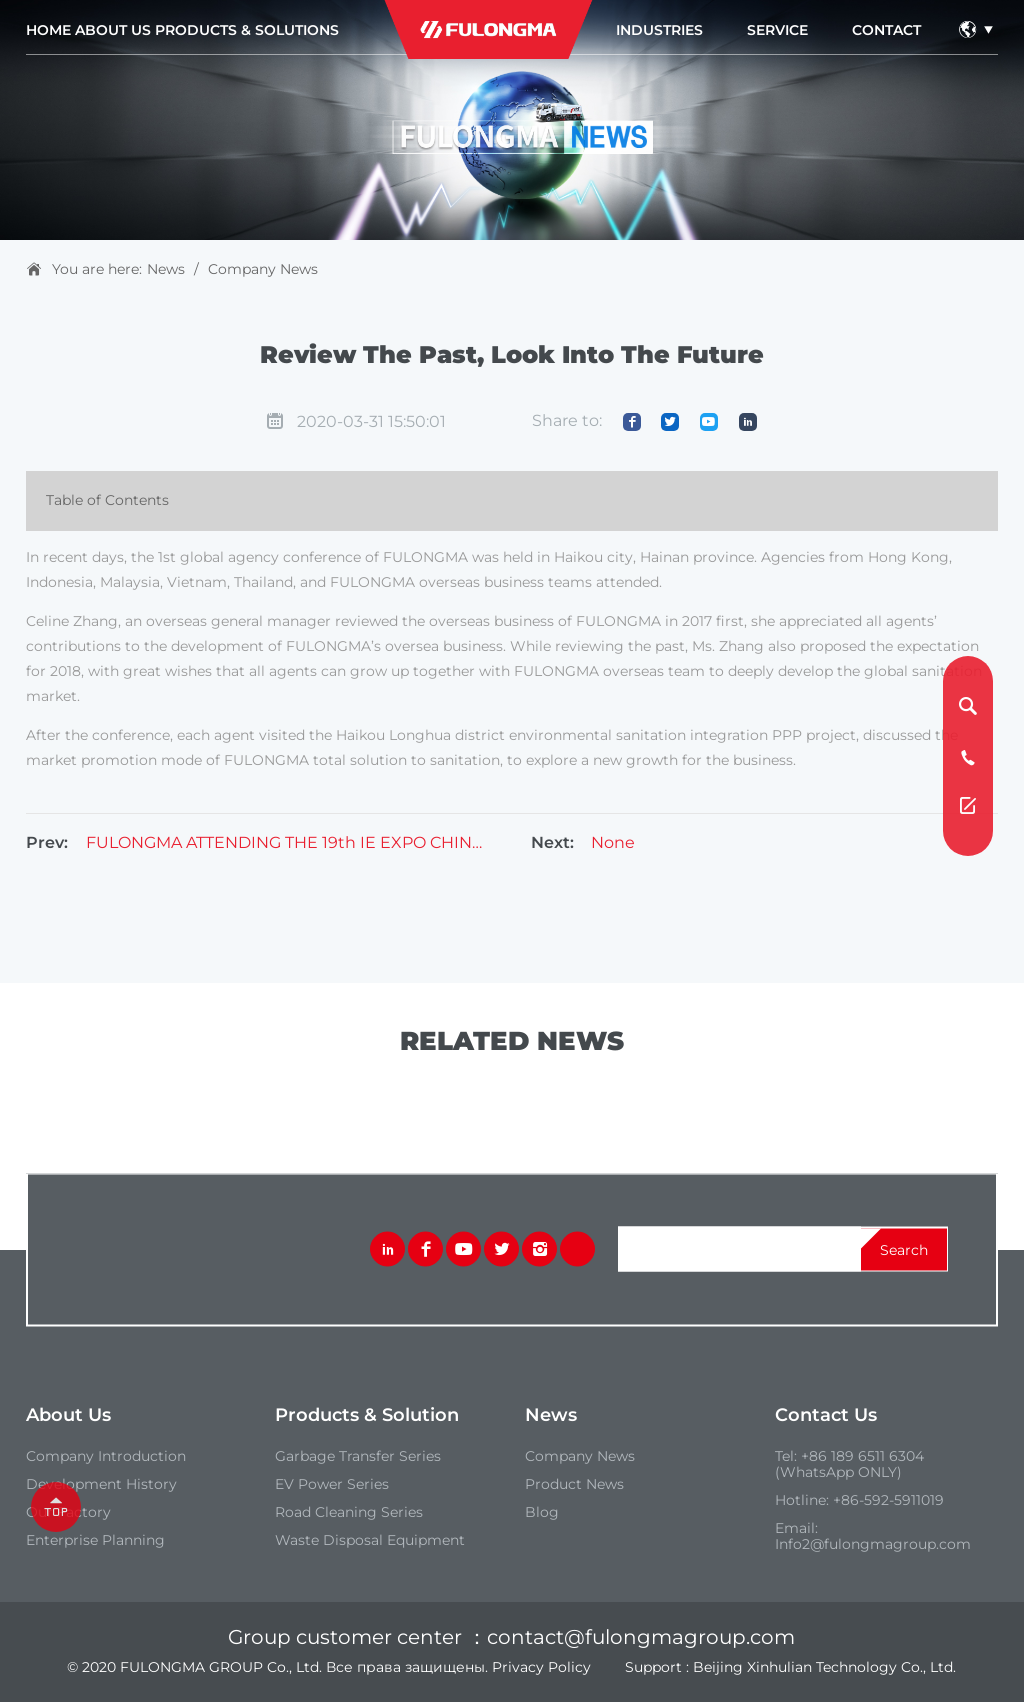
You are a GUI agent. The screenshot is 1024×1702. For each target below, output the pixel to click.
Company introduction (106, 1456)
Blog (542, 1512)
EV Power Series (332, 1484)
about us (113, 30)
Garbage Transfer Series (358, 1456)
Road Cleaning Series (349, 1512)
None (613, 843)
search (904, 1249)
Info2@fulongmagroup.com (873, 1544)
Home (48, 30)
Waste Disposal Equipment (370, 1540)
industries (659, 30)
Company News (263, 269)
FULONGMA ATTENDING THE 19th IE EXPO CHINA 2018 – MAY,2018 (284, 843)
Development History (101, 1484)
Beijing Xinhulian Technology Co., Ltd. (824, 1667)
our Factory (68, 1512)
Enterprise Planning (95, 1540)
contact (886, 30)
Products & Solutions (247, 30)
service (777, 30)
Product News (574, 1484)
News (166, 269)
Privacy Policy (541, 1667)
